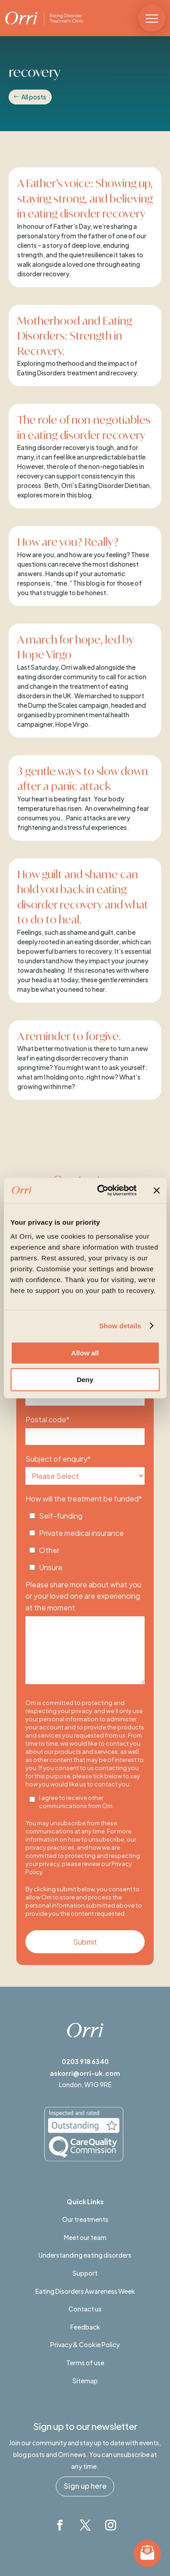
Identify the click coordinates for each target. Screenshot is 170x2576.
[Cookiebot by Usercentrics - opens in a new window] (101, 1190)
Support (85, 2273)
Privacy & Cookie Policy (85, 2344)
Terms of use (85, 2362)
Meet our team (85, 2237)
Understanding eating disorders (85, 2255)
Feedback (85, 2327)
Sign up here (85, 2486)
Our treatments (85, 2219)
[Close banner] (156, 1190)
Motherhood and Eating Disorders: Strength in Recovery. (74, 336)
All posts (33, 97)
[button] (151, 18)
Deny (85, 1379)
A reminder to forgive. (70, 1036)
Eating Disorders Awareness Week (85, 2291)
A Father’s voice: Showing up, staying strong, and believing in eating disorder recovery (85, 198)
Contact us (85, 2309)
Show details (120, 1326)
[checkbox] (85, 1539)
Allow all (85, 1353)
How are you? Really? (67, 542)
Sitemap (85, 2381)
